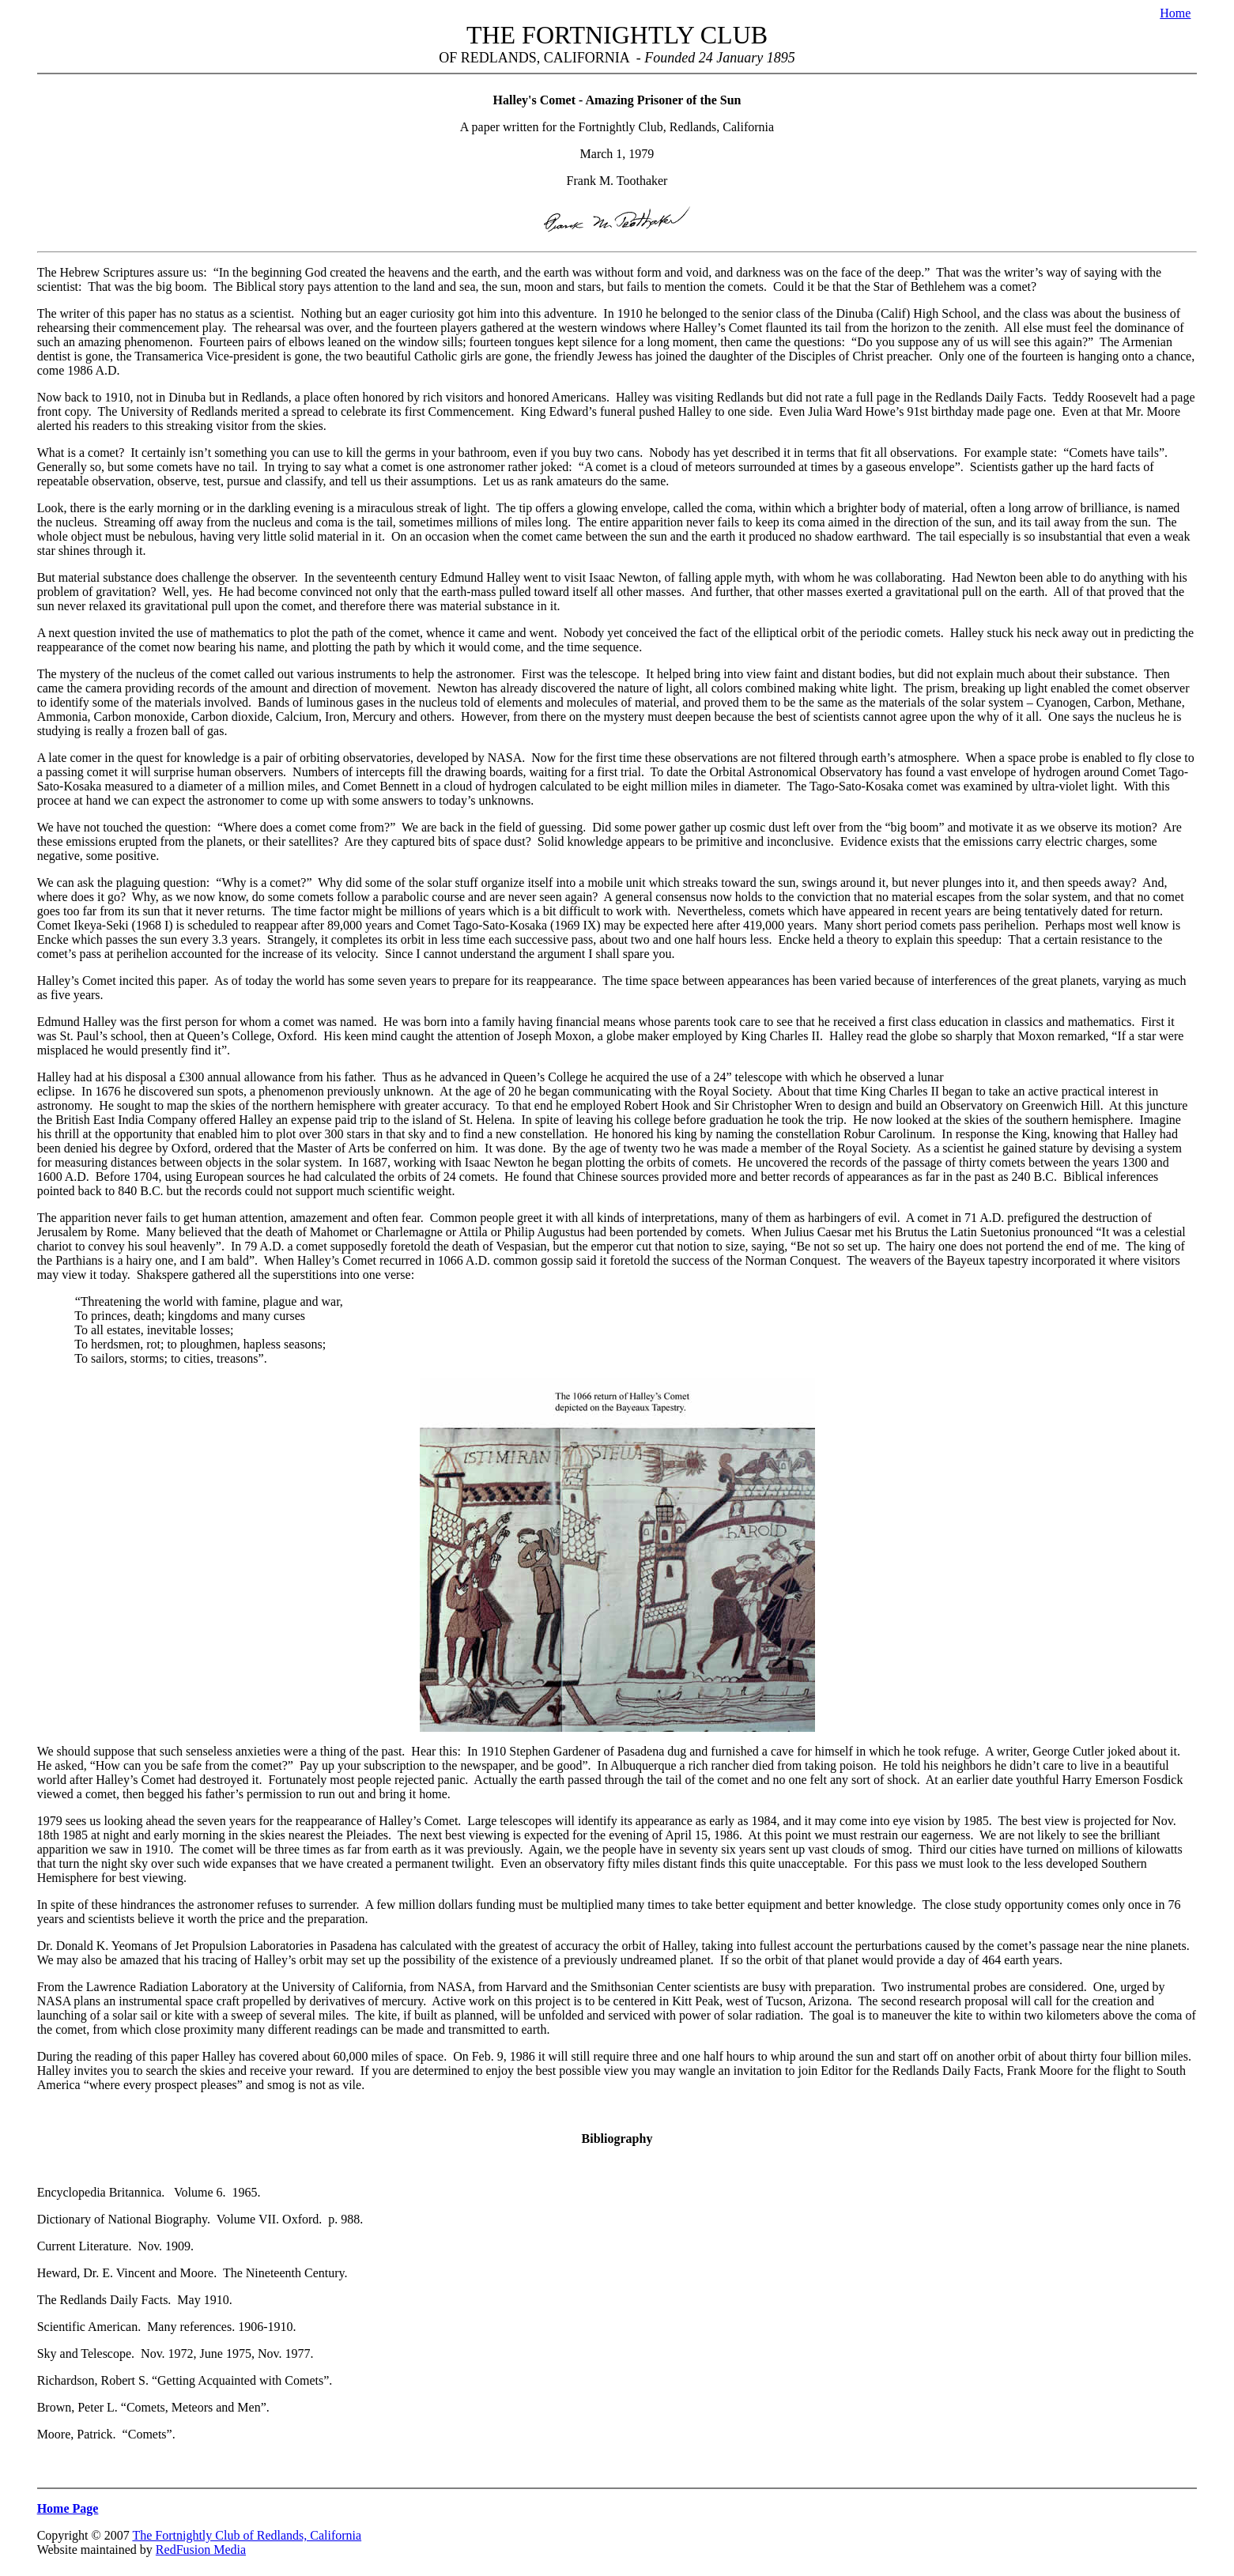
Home (1175, 13)
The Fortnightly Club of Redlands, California (246, 2535)
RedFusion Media (201, 2549)
